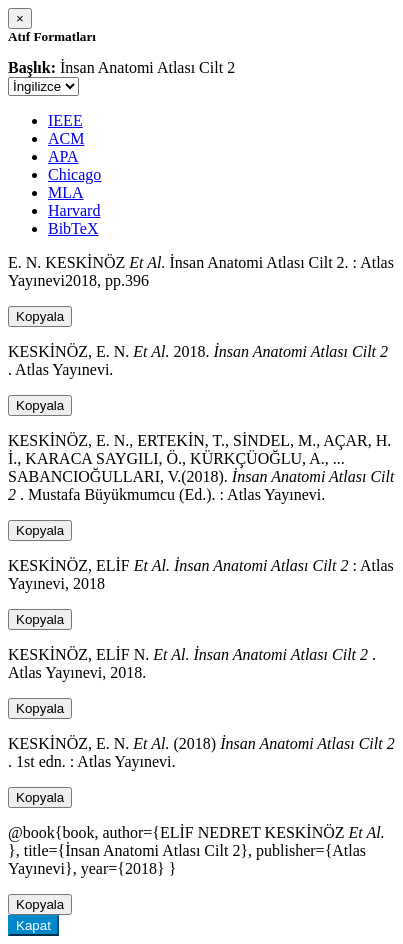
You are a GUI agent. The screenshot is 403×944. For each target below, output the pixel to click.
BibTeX (73, 228)
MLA (66, 192)
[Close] (20, 18)
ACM (66, 138)
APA (63, 156)
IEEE (65, 120)
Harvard (74, 210)
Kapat (33, 925)
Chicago (74, 174)
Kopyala (40, 316)
